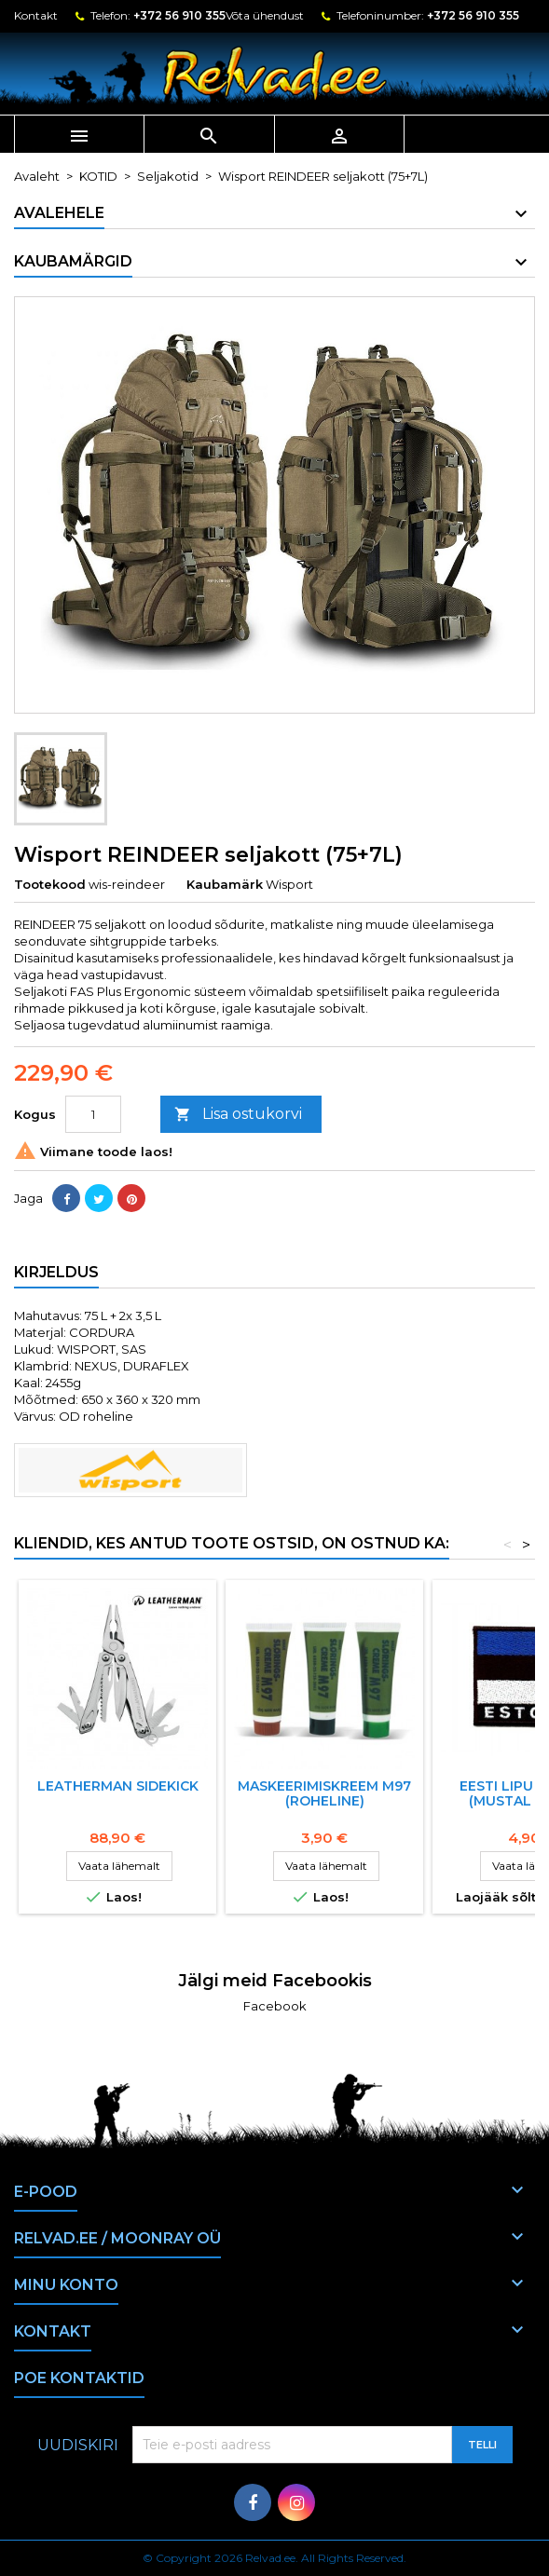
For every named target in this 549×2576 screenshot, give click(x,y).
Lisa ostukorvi (238, 1114)
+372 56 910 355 (179, 15)
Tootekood (50, 884)
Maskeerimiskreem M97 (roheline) (324, 1793)
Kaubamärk (224, 884)
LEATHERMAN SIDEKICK (118, 1786)
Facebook (275, 2005)
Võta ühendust (265, 15)
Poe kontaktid (79, 2378)
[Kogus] (93, 1114)
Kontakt (36, 15)
